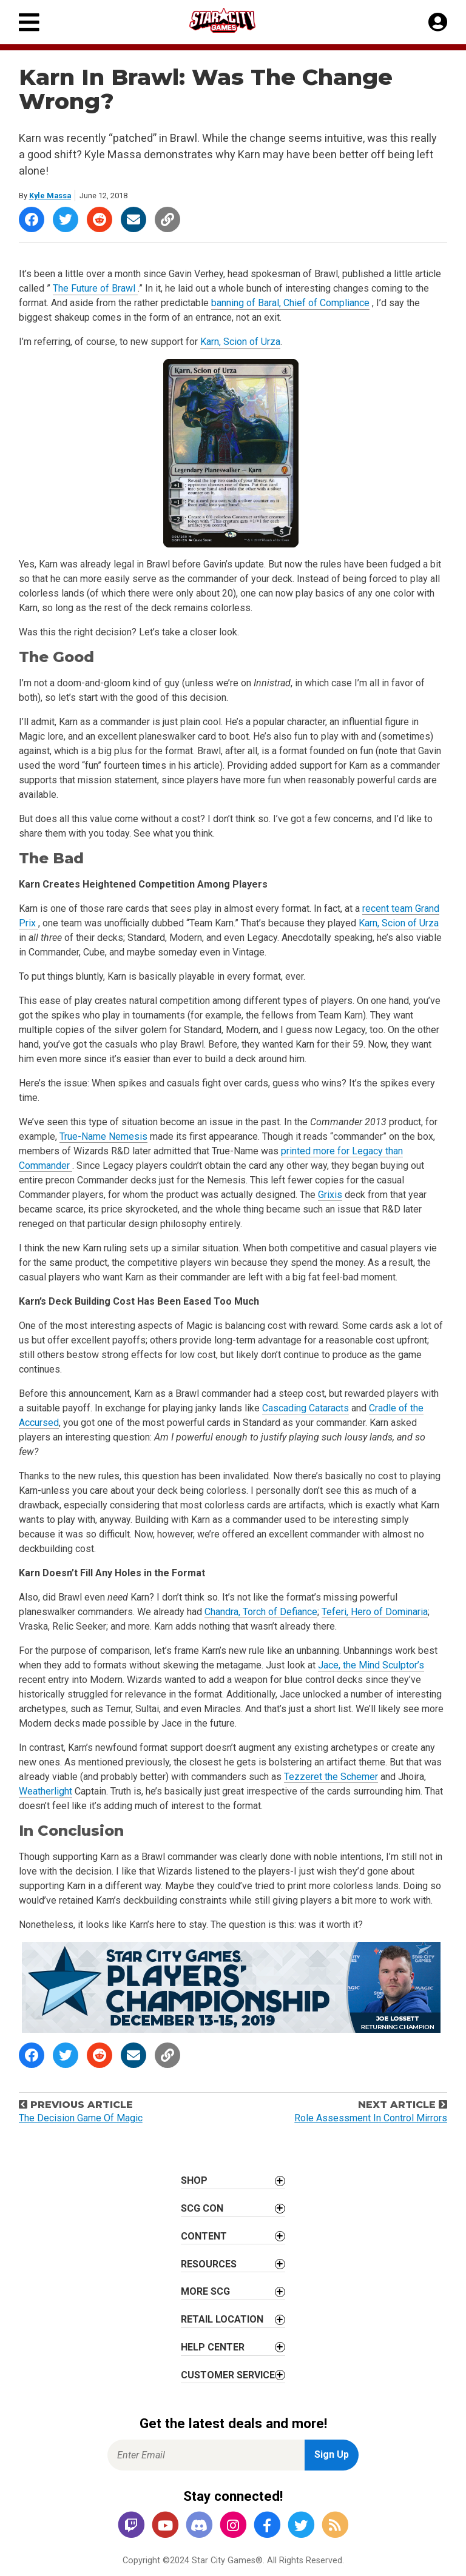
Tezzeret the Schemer (331, 1776)
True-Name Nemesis (103, 1136)
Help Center (213, 2347)
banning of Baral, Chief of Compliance (290, 303)
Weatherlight (45, 1791)
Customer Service (228, 2375)
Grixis (330, 1194)
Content (204, 2236)
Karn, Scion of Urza (240, 341)
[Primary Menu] (29, 22)
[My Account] (437, 22)
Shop (194, 2180)
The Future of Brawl (95, 288)
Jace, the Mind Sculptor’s (371, 1665)
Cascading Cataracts (305, 1408)
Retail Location (222, 2319)
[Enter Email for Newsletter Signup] (206, 2455)
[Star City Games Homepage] (233, 20)
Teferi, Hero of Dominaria (375, 1612)
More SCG (205, 2291)
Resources (209, 2264)
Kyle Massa (50, 195)
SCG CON (202, 2208)
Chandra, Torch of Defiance (260, 1612)
